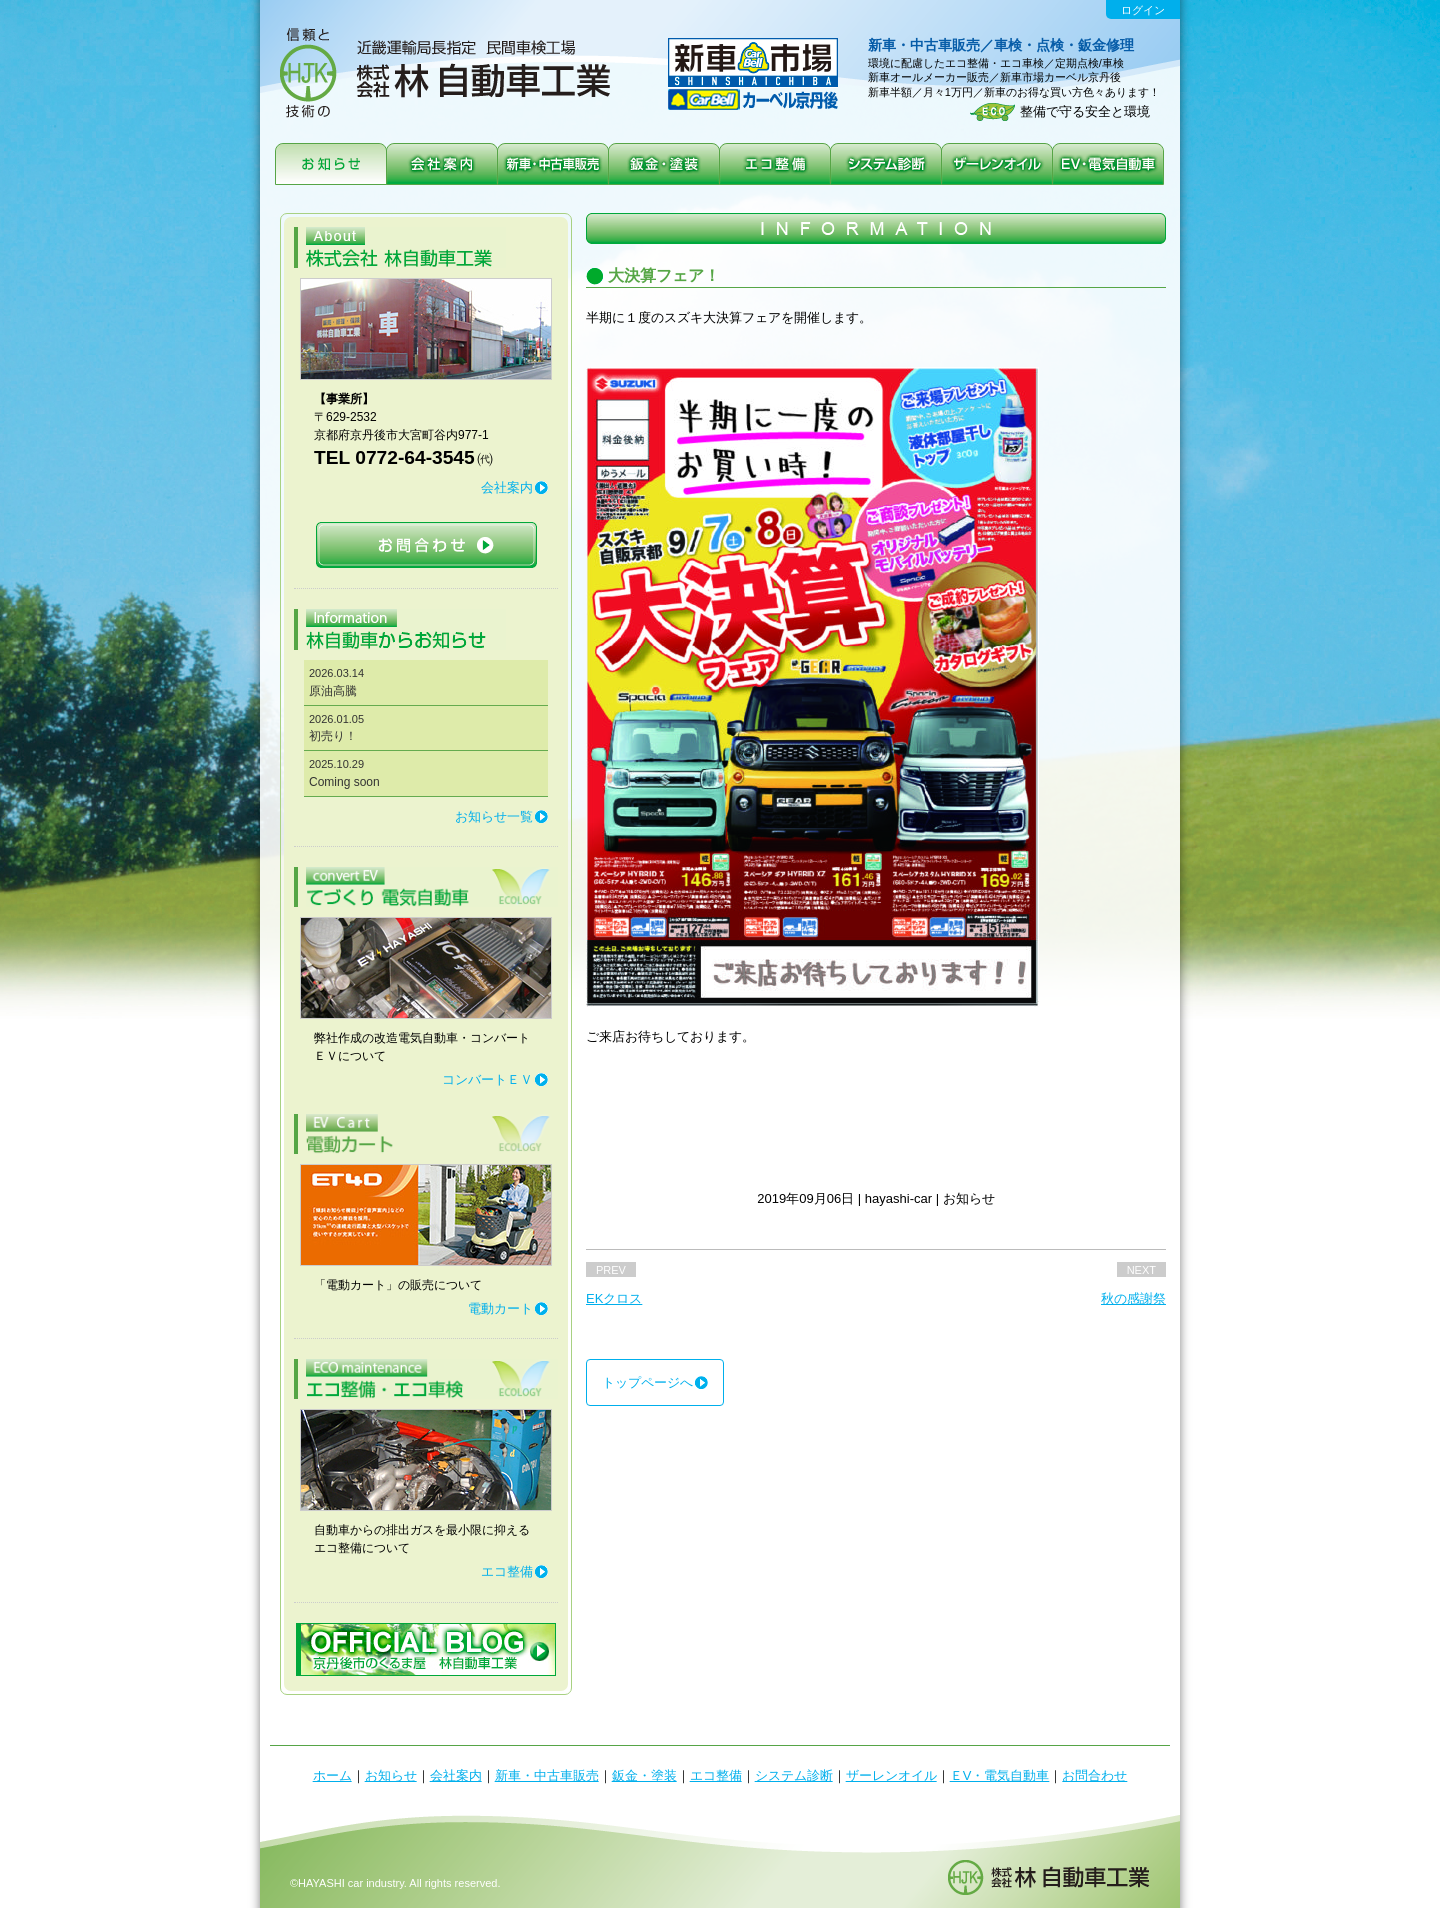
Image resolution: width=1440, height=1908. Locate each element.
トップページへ (647, 1382)
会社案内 (507, 487)
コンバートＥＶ (487, 1079)
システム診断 (794, 1775)
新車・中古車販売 (547, 1775)
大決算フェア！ (664, 275)
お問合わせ (1094, 1775)
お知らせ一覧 (494, 816)
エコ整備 (507, 1571)
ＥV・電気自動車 (1000, 1775)
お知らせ (391, 1775)
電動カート (500, 1308)
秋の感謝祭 (1133, 1298)
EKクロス (614, 1298)
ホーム (332, 1775)
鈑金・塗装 (644, 1775)
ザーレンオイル (891, 1775)
